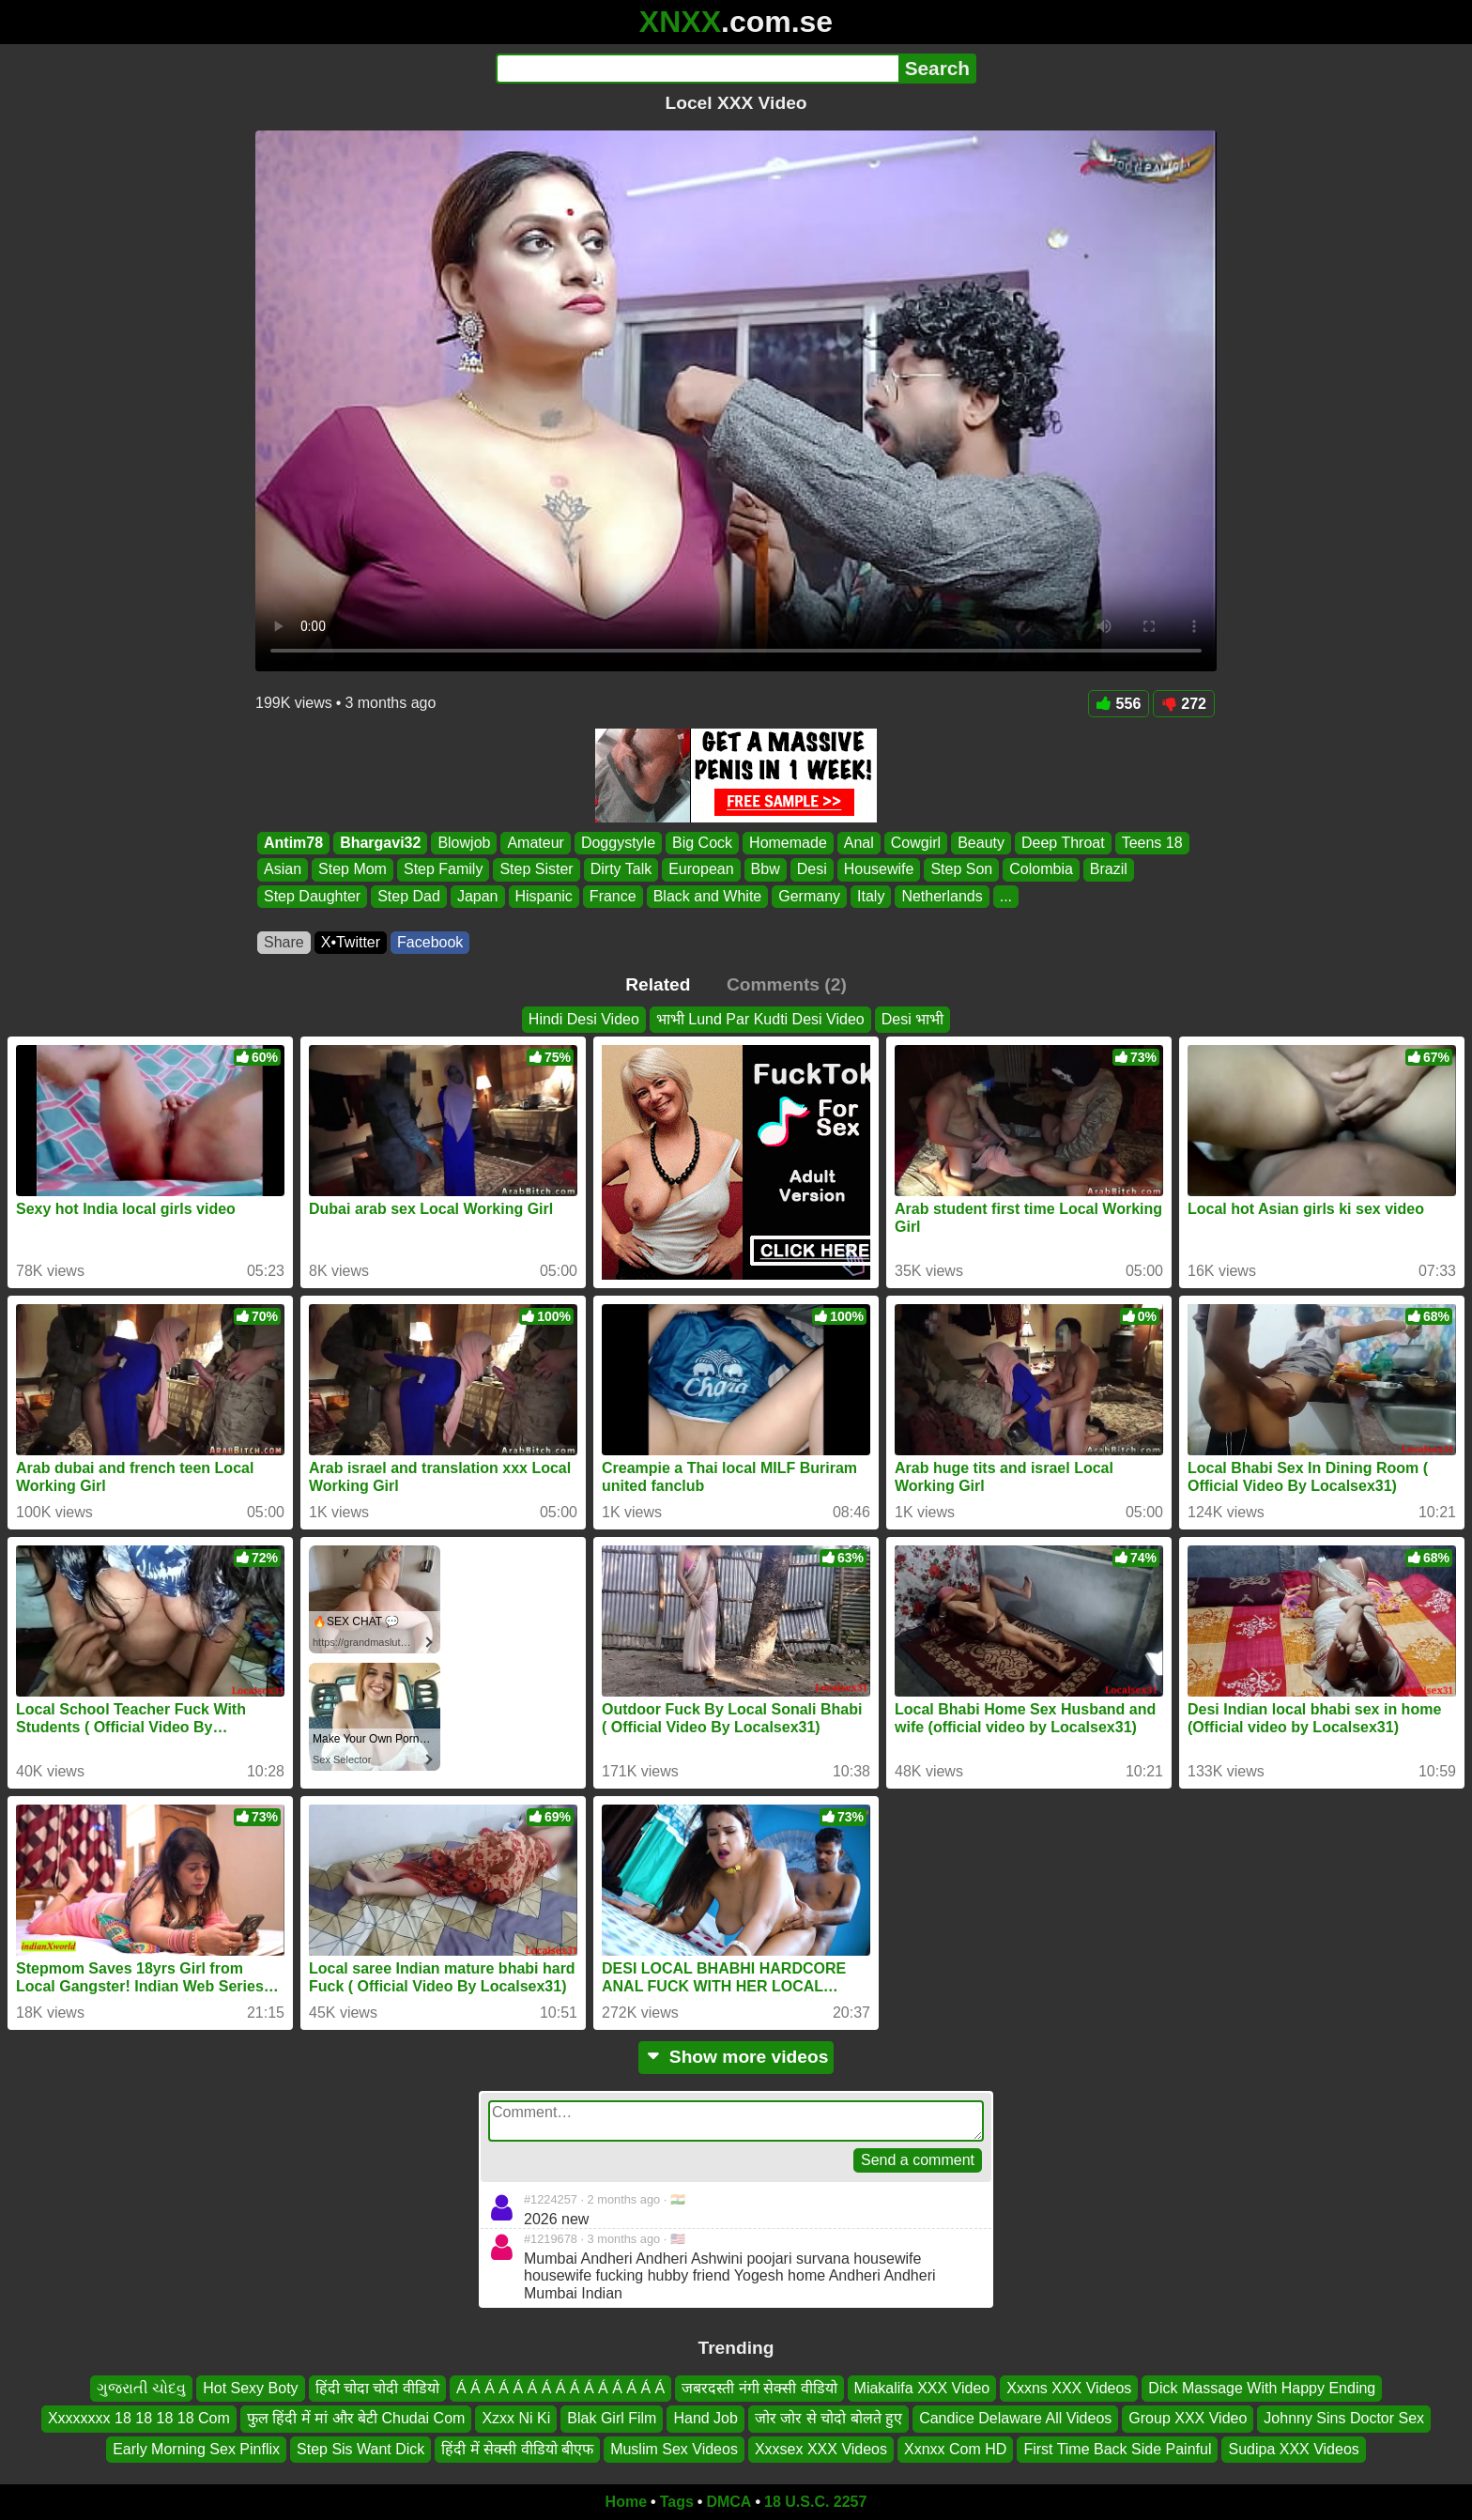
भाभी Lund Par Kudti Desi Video (760, 1019)
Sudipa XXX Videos (1293, 2449)
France (613, 896)
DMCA (728, 2502)
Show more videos (736, 2057)
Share (284, 942)
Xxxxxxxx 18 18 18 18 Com (139, 2418)
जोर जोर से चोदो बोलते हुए (828, 2418)
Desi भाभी (912, 1019)
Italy (870, 896)
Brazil (1108, 870)
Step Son (961, 870)
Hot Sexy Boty (250, 2388)
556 (1119, 704)
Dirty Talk (621, 870)
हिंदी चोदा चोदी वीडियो (377, 2388)
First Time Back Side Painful (1117, 2449)
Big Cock (702, 843)
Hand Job (705, 2418)
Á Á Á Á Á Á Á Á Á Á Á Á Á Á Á (560, 2388)
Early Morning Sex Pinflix (196, 2449)
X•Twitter (350, 942)
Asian (282, 870)
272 (1183, 704)
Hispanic (544, 896)
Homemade (788, 843)
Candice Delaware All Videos (1015, 2418)
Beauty (981, 843)
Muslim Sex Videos (674, 2449)
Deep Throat (1063, 843)
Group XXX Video (1187, 2418)
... (1006, 896)
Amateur (535, 843)
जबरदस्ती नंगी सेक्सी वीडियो (759, 2388)
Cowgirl (916, 843)
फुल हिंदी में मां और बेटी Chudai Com (356, 2418)
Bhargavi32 (380, 843)
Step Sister (536, 870)
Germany (809, 896)
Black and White (707, 896)
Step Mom (352, 870)
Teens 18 (1152, 843)
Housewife (879, 870)
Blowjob (463, 843)
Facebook (430, 942)
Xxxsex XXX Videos (821, 2449)
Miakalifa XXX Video (922, 2388)
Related (657, 984)
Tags (677, 2502)
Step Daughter (312, 896)
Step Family (443, 870)
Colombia (1041, 870)
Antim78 (293, 843)
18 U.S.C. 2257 (815, 2502)
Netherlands (941, 896)
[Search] (697, 69)
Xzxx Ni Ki (516, 2418)
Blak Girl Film (611, 2418)
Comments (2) (787, 984)
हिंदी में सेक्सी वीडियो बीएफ (517, 2449)
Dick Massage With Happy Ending (1261, 2388)
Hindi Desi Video (584, 1019)
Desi (812, 870)
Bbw (765, 870)
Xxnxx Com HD (955, 2449)
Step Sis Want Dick (360, 2449)
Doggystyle (618, 843)
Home (626, 2502)
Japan (477, 896)
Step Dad (408, 896)
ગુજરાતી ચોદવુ (141, 2388)
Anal (859, 843)
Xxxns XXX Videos (1068, 2388)
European (700, 870)
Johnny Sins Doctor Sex (1344, 2418)
